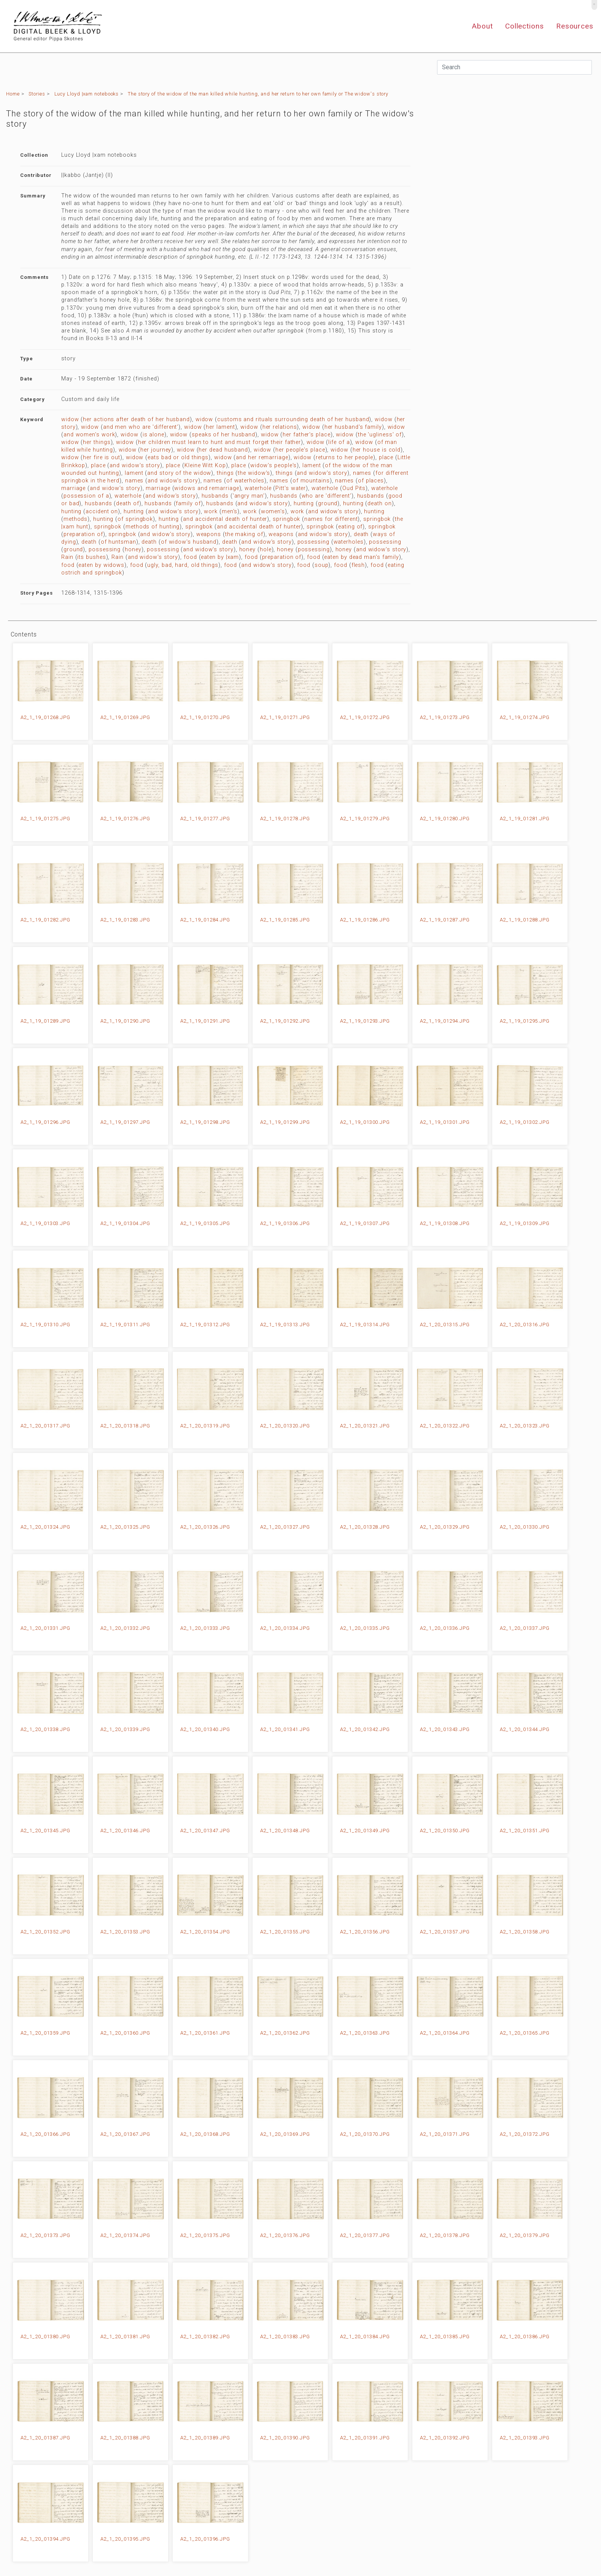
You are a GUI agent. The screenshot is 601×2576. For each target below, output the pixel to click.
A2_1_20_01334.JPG (285, 1628)
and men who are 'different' (141, 427)
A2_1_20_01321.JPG (365, 1426)
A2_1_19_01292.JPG (285, 1021)
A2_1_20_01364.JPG (445, 2033)
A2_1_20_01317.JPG (45, 1426)
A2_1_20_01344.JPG (525, 1729)
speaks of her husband (223, 434)
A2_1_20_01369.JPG (285, 2134)
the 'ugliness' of (380, 434)
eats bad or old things (178, 457)
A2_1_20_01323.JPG (525, 1426)
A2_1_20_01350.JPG (445, 1830)
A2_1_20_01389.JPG (205, 2438)
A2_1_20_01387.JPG (45, 2438)
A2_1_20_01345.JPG (45, 1830)
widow (70, 419)
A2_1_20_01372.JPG (525, 2134)
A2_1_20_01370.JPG (365, 2134)
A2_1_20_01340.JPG (205, 1729)
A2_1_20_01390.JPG (285, 2438)
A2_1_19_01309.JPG (525, 1223)
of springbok (135, 519)
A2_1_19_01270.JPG (205, 717)
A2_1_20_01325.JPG (125, 1527)
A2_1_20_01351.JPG (525, 1830)
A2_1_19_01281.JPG (525, 818)
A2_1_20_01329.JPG (445, 1527)
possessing (313, 542)
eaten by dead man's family (361, 557)
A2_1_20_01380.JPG (45, 2336)
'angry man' (249, 496)
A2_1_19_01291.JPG (205, 1021)
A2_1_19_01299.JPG (285, 1122)
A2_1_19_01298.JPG (205, 1122)
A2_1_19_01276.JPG (125, 818)
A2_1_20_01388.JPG (125, 2438)
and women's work (89, 434)
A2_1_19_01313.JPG (285, 1324)
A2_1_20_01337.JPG (525, 1628)
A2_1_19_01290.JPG (125, 1021)
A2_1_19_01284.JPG (205, 920)
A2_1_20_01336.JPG (445, 1628)
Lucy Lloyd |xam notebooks (86, 94)
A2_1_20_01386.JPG (525, 2336)
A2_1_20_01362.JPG (285, 2033)
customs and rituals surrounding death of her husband (293, 419)
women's (273, 511)
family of (188, 503)
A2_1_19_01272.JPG (365, 717)
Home (13, 94)
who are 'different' (326, 496)
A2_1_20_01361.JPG (205, 2033)
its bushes (91, 557)
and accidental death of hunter (225, 519)
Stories (37, 94)
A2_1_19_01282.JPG (45, 920)
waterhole (258, 488)
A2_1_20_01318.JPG (125, 1426)
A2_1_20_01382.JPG (205, 2336)
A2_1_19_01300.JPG (365, 1122)
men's (230, 511)
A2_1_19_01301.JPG (445, 1122)
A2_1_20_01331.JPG (45, 1628)
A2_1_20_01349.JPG (365, 1830)
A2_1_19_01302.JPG (525, 1122)
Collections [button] (524, 26)
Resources (574, 26)
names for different (331, 519)
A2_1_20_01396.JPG (205, 2539)
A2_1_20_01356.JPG (365, 1932)
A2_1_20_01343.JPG (445, 1729)
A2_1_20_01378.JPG (445, 2235)
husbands (215, 496)
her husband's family (353, 427)
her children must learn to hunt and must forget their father (219, 442)
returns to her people (344, 457)
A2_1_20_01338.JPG (45, 1729)
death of (127, 503)
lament (311, 465)
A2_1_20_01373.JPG (45, 2235)
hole (266, 549)
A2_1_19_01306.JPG (285, 1223)
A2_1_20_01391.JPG (365, 2438)
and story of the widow (179, 473)
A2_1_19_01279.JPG (365, 818)
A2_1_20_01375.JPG (205, 2235)
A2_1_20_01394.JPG (45, 2539)
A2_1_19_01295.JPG (525, 1021)
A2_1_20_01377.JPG (365, 2235)
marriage (73, 488)
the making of (244, 534)
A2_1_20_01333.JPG (205, 1628)
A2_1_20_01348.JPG (285, 1830)
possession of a (86, 496)
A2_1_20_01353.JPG (125, 1932)
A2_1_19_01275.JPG (45, 818)
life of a (339, 442)
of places (371, 480)
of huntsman (118, 542)
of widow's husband (188, 542)
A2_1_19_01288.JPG (525, 920)
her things (96, 442)
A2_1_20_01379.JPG (525, 2235)
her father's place (306, 434)
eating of (350, 526)
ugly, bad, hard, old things (182, 565)
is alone (153, 434)
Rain (67, 557)
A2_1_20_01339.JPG (125, 1729)
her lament (220, 427)
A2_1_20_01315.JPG (445, 1324)
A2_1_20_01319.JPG (205, 1426)
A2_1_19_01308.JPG (445, 1223)
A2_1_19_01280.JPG (445, 818)
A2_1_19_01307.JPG (365, 1223)
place (386, 457)
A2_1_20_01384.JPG (365, 2336)
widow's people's (273, 465)
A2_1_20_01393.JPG (525, 2438)
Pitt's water (290, 488)
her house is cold (377, 450)
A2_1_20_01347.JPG (205, 1830)
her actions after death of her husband (136, 419)
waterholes (349, 542)
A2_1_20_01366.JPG (45, 2134)
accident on (102, 511)
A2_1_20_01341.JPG (285, 1729)
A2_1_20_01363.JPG (365, 2033)
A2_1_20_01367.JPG (125, 2134)
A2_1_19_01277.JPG (205, 818)
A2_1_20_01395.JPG (125, 2539)
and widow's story (135, 465)
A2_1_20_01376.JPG (285, 2235)
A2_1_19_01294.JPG (445, 1021)
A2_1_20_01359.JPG (45, 2033)
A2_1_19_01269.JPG (125, 717)
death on (379, 503)
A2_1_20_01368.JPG (205, 2134)
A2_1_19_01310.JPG (45, 1324)
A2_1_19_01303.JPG (45, 1223)
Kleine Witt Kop (205, 465)
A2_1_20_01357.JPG (445, 1932)
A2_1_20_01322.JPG (445, 1426)
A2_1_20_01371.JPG (445, 2134)
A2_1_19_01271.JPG (285, 717)
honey (133, 549)
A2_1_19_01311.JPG (125, 1324)
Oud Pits (354, 488)
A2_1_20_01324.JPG (45, 1527)
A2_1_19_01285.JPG (285, 920)
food (190, 557)
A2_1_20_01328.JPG (365, 1527)
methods (75, 519)
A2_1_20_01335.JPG (365, 1628)
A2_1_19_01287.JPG (445, 920)
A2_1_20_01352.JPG (45, 1932)
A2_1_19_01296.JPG (45, 1122)
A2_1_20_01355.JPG (285, 1932)
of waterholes (245, 480)
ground (327, 503)
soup (322, 565)
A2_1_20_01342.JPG (365, 1729)
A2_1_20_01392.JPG (445, 2438)
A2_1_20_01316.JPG (525, 1324)
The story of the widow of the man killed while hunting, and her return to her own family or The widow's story (258, 94)
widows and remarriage (206, 488)
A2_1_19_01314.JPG (365, 1324)
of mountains (311, 480)
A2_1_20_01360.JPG (125, 2033)
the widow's (254, 473)
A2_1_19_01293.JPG (365, 1021)
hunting (304, 503)
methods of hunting (153, 526)
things (225, 473)
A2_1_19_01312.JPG (205, 1324)
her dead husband (223, 450)
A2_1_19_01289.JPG (45, 1021)
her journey (155, 450)
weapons (208, 534)
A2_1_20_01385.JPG (445, 2336)
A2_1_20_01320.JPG (285, 1426)
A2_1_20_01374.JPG (125, 2235)
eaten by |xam (220, 557)
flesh (358, 565)
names (362, 473)
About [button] (482, 26)
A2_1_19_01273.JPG (445, 717)
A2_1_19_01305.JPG (205, 1223)
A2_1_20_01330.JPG (525, 1527)
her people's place (300, 450)
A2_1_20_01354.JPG (205, 1932)
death (361, 534)
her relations (279, 427)
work (211, 511)
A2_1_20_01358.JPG (525, 1932)
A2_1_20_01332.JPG (125, 1628)
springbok (286, 519)
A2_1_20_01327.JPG (285, 1527)
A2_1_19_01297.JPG (125, 1122)
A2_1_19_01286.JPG (365, 920)
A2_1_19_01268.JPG (45, 717)
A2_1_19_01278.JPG (285, 818)
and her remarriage (262, 457)
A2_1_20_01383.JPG (285, 2336)
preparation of (83, 534)
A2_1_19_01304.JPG (125, 1223)
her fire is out (101, 457)
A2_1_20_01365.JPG (525, 2033)
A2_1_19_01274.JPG (525, 717)
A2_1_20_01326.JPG (205, 1527)
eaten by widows (101, 565)
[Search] (514, 67)
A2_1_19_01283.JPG (125, 920)
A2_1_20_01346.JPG (125, 1830)
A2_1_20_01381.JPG (125, 2336)
